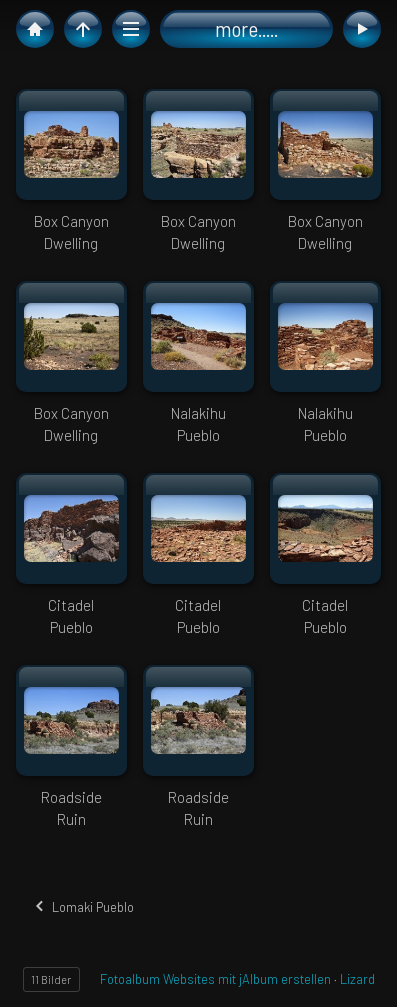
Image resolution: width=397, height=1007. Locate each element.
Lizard (357, 979)
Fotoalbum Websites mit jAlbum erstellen (215, 979)
